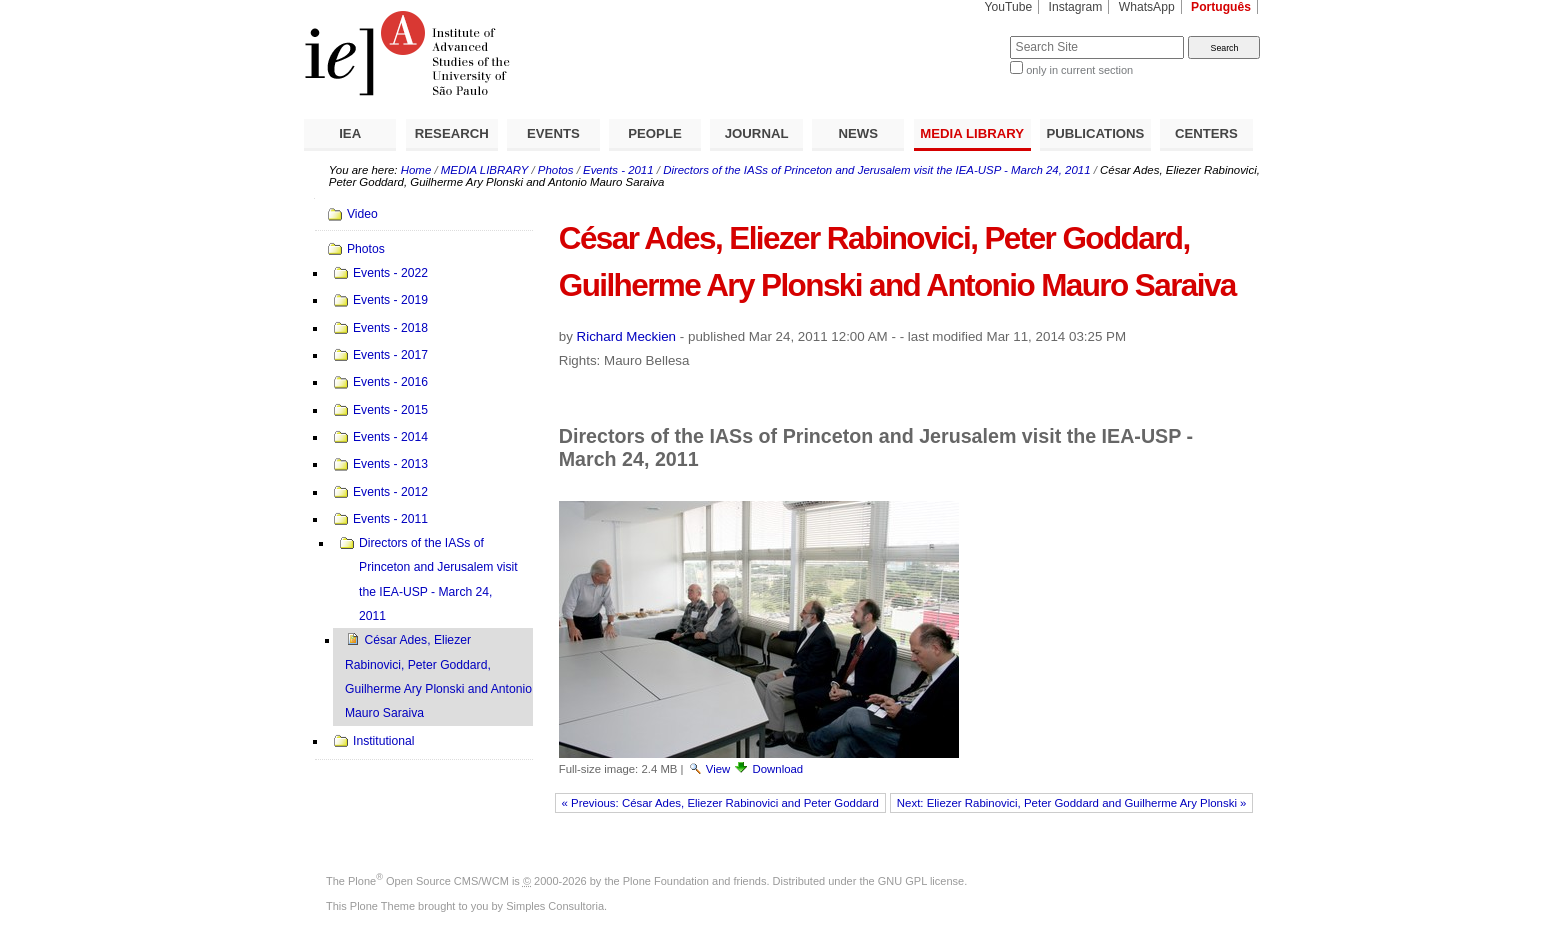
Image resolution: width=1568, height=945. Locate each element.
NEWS (858, 133)
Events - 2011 (618, 170)
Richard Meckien (627, 336)
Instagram (1076, 7)
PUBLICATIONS (1095, 133)
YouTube (1009, 7)
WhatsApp (1147, 7)
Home (416, 170)
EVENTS (553, 133)
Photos (556, 170)
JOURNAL (757, 133)
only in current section (1079, 70)
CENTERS (1206, 133)
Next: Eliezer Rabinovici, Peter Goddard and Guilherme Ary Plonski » (1072, 803)
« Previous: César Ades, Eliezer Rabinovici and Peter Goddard (720, 803)
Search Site (961, 35)
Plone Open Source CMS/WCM (428, 881)
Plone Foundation (666, 881)
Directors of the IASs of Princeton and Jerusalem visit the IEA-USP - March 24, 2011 (876, 170)
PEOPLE (655, 133)
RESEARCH (452, 133)
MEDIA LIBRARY (972, 133)
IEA (350, 133)
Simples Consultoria (555, 906)
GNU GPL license (921, 881)
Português (1221, 7)
